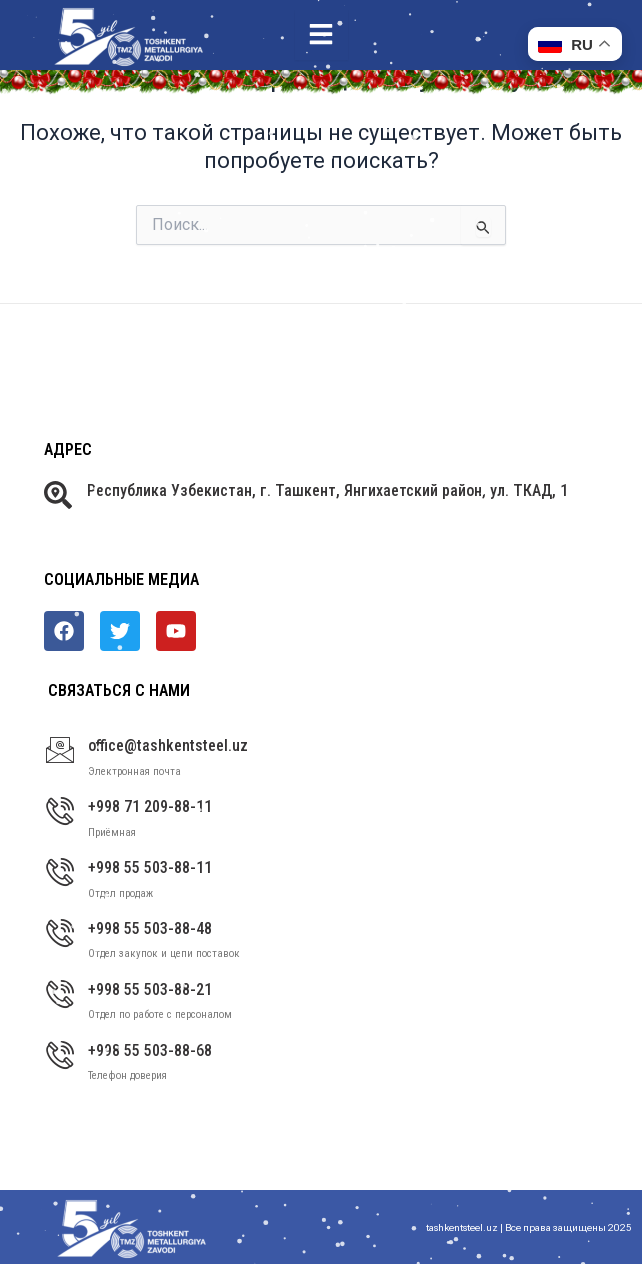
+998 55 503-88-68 (150, 1050)
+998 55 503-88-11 (150, 867)
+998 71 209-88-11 (150, 806)
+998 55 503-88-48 (150, 928)
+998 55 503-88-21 (150, 989)
